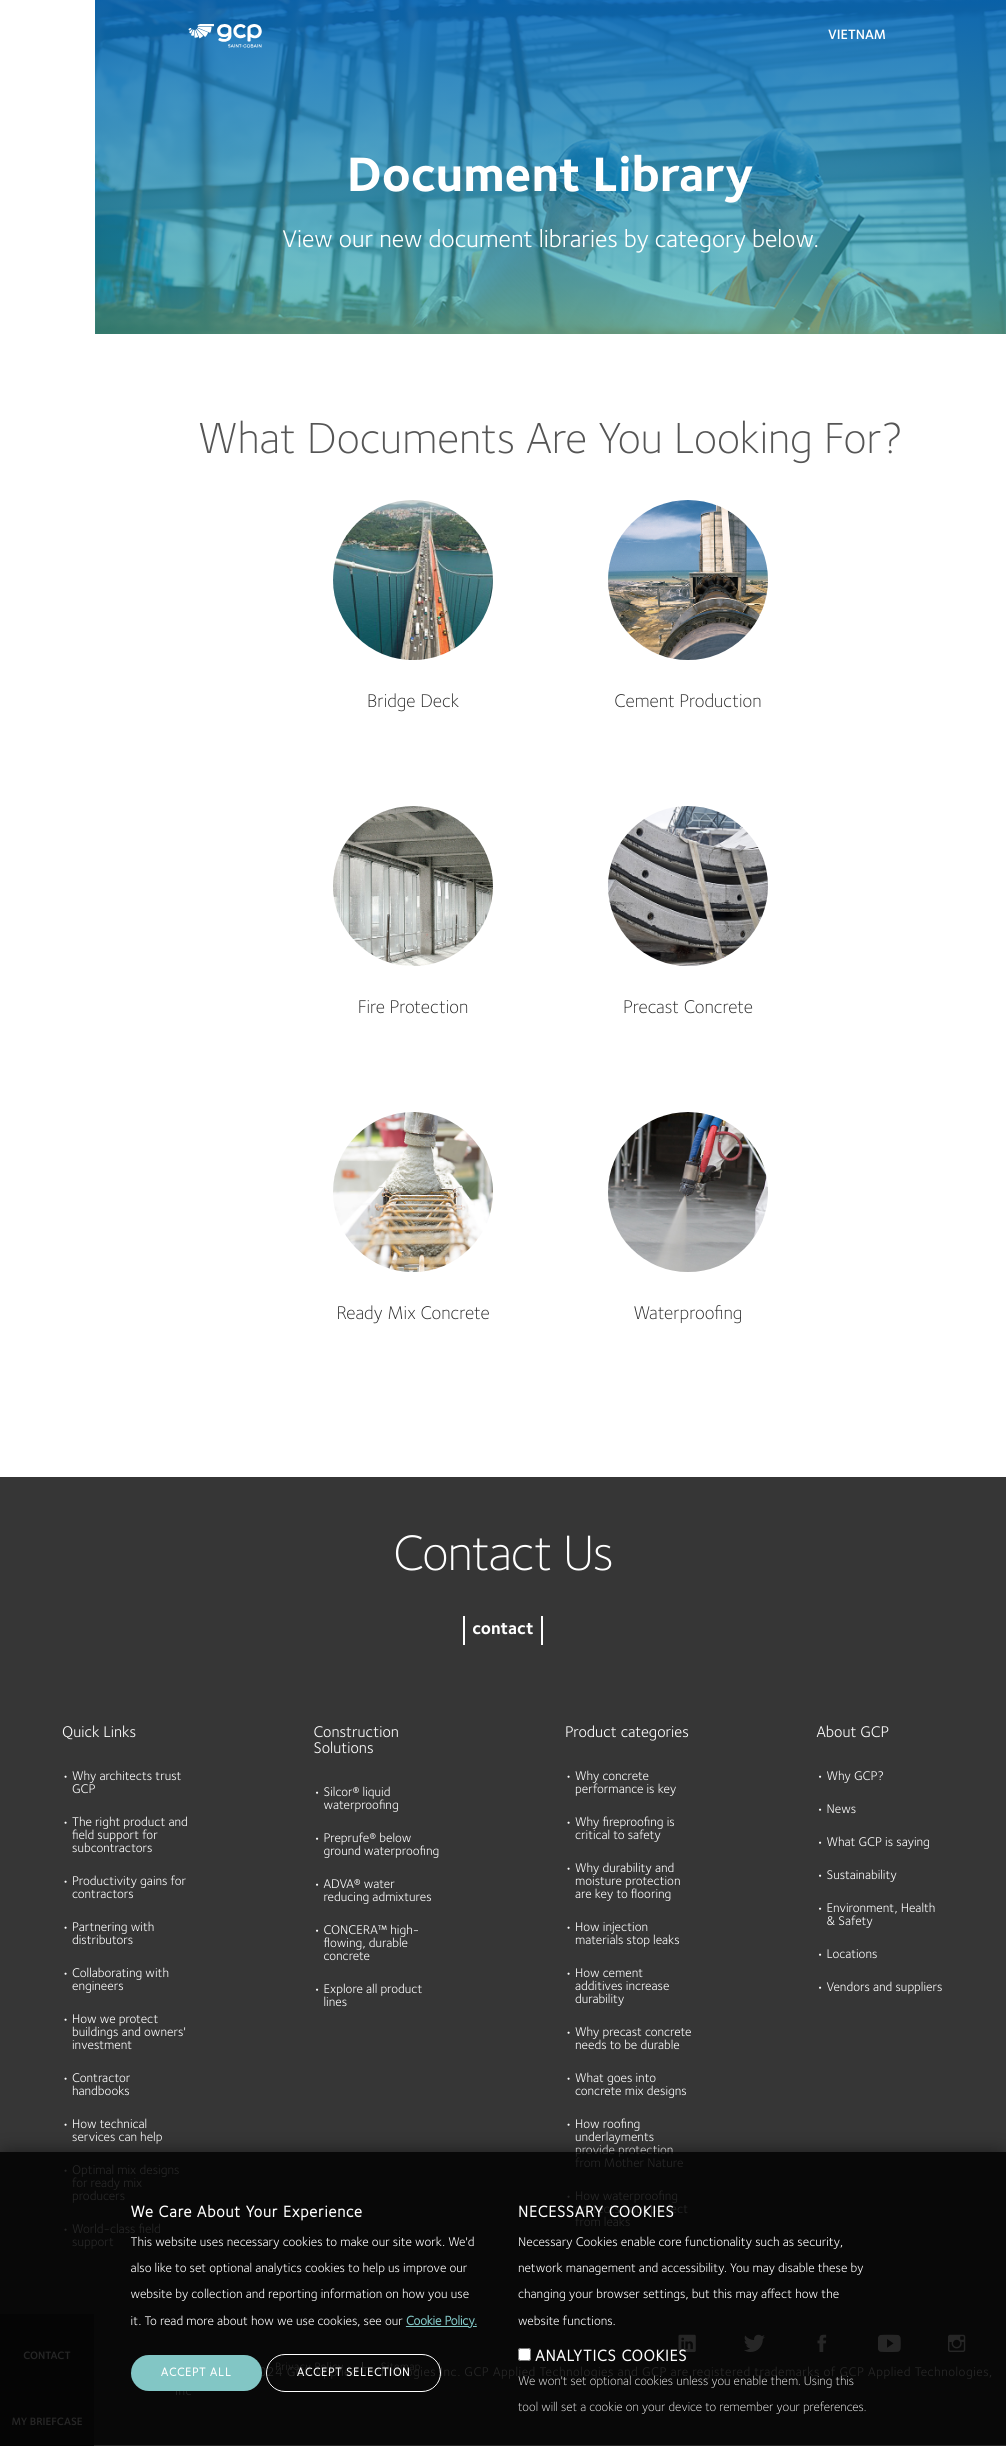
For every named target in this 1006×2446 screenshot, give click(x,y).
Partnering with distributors (113, 1935)
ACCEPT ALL (196, 2373)
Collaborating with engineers (120, 1981)
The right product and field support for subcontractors (130, 1836)
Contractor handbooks (101, 2086)
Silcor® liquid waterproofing (361, 1800)
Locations (852, 1955)
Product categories (627, 1733)
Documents (43, 142)
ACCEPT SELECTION (353, 2373)
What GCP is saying (878, 1843)
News (842, 1810)
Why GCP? (855, 1777)
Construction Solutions (356, 1741)
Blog (21, 373)
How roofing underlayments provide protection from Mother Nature (629, 2145)
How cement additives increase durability (622, 1987)
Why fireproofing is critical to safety (625, 1830)
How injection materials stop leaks (627, 1935)
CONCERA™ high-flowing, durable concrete (372, 1944)
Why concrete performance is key (625, 1784)
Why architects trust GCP (126, 1784)
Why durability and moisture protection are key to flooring (627, 1882)
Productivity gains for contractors (129, 1889)
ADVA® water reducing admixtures (378, 1892)
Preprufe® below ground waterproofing (382, 1846)
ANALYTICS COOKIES (611, 2357)
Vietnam (857, 36)
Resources (39, 219)
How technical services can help (117, 2132)
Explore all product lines (373, 1997)
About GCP (853, 1733)
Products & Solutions (42, 56)
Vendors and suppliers (885, 1988)
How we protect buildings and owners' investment (129, 2033)
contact (502, 1630)
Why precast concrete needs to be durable (633, 2040)
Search (936, 40)
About (27, 296)
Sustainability (862, 1876)
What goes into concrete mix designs (631, 2086)
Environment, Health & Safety (881, 1916)
